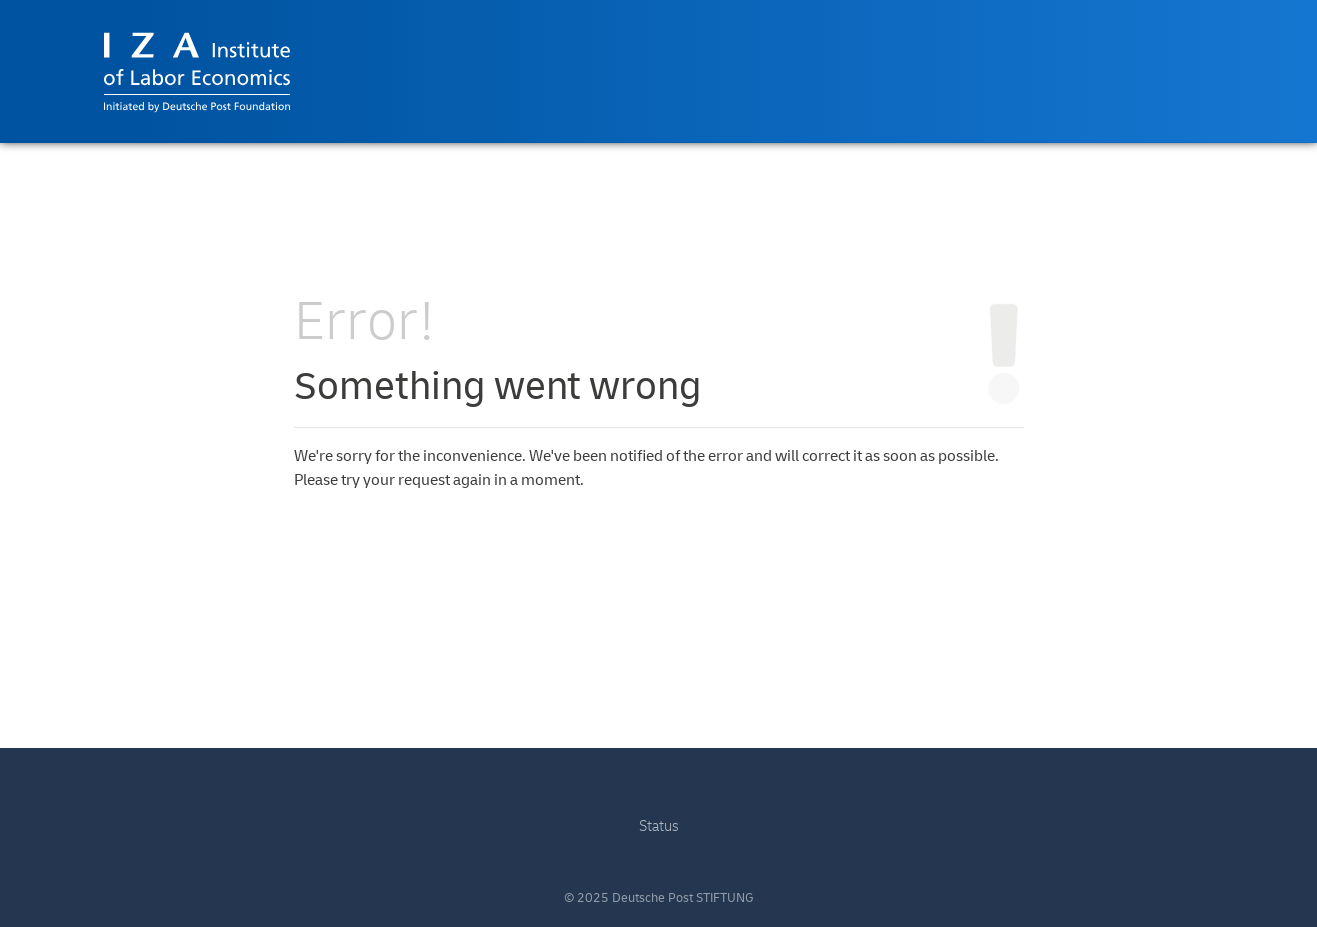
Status (659, 826)
